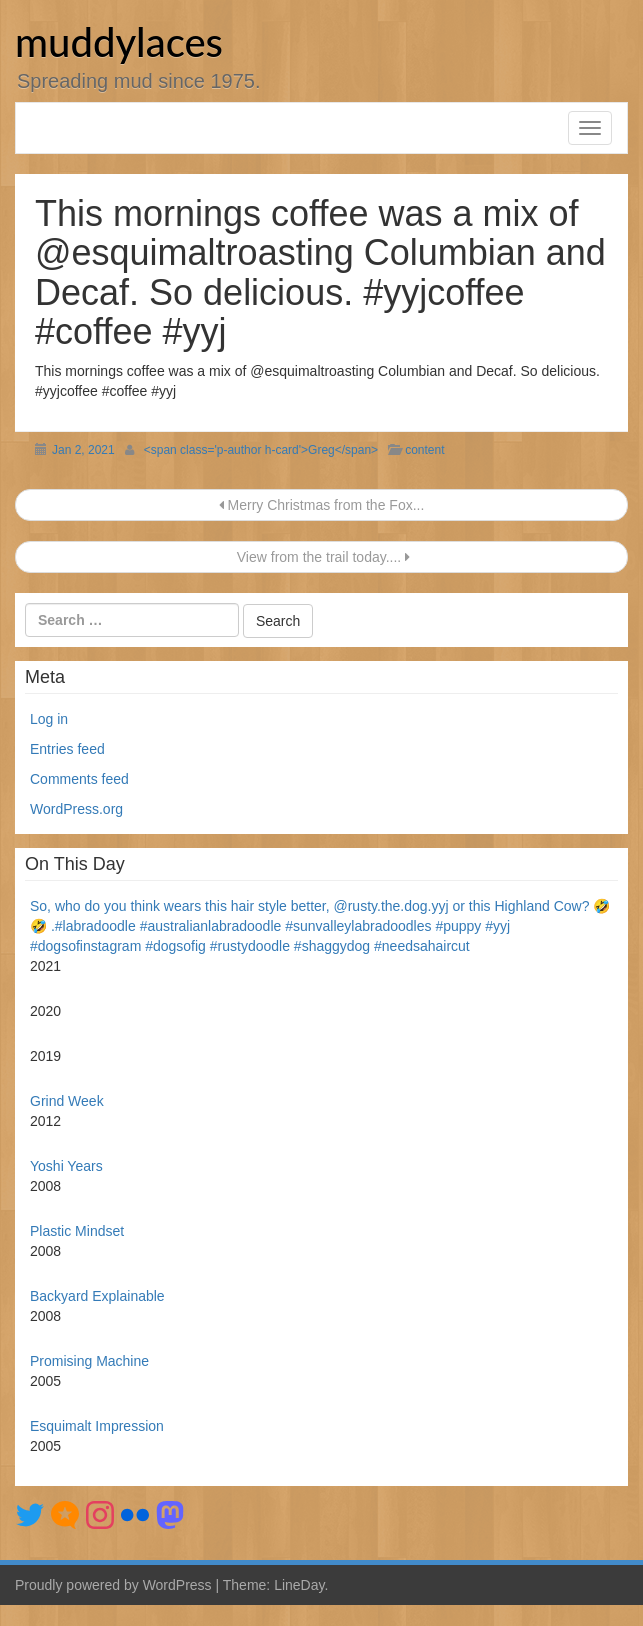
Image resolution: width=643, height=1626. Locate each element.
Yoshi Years (66, 1166)
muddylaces (119, 42)
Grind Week (67, 1101)
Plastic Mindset (77, 1231)
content (424, 450)
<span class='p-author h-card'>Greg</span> (261, 450)
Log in (49, 719)
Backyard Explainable (97, 1296)
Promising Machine (89, 1361)
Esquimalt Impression (97, 1426)
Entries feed (67, 749)
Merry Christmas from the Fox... (322, 505)
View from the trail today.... (321, 557)
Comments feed (79, 779)
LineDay (299, 1585)
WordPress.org (76, 809)
